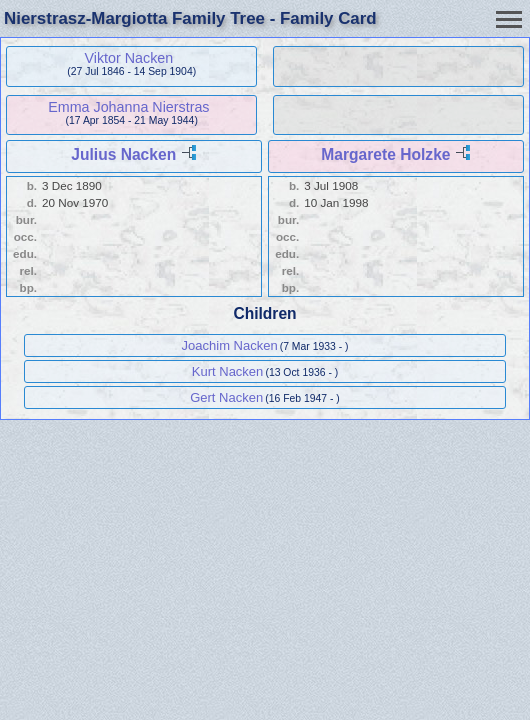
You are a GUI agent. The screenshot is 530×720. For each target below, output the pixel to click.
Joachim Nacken (230, 345)
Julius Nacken (123, 154)
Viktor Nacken (129, 58)
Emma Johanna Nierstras (128, 107)
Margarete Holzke (385, 154)
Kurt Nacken (228, 371)
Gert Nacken (226, 397)
